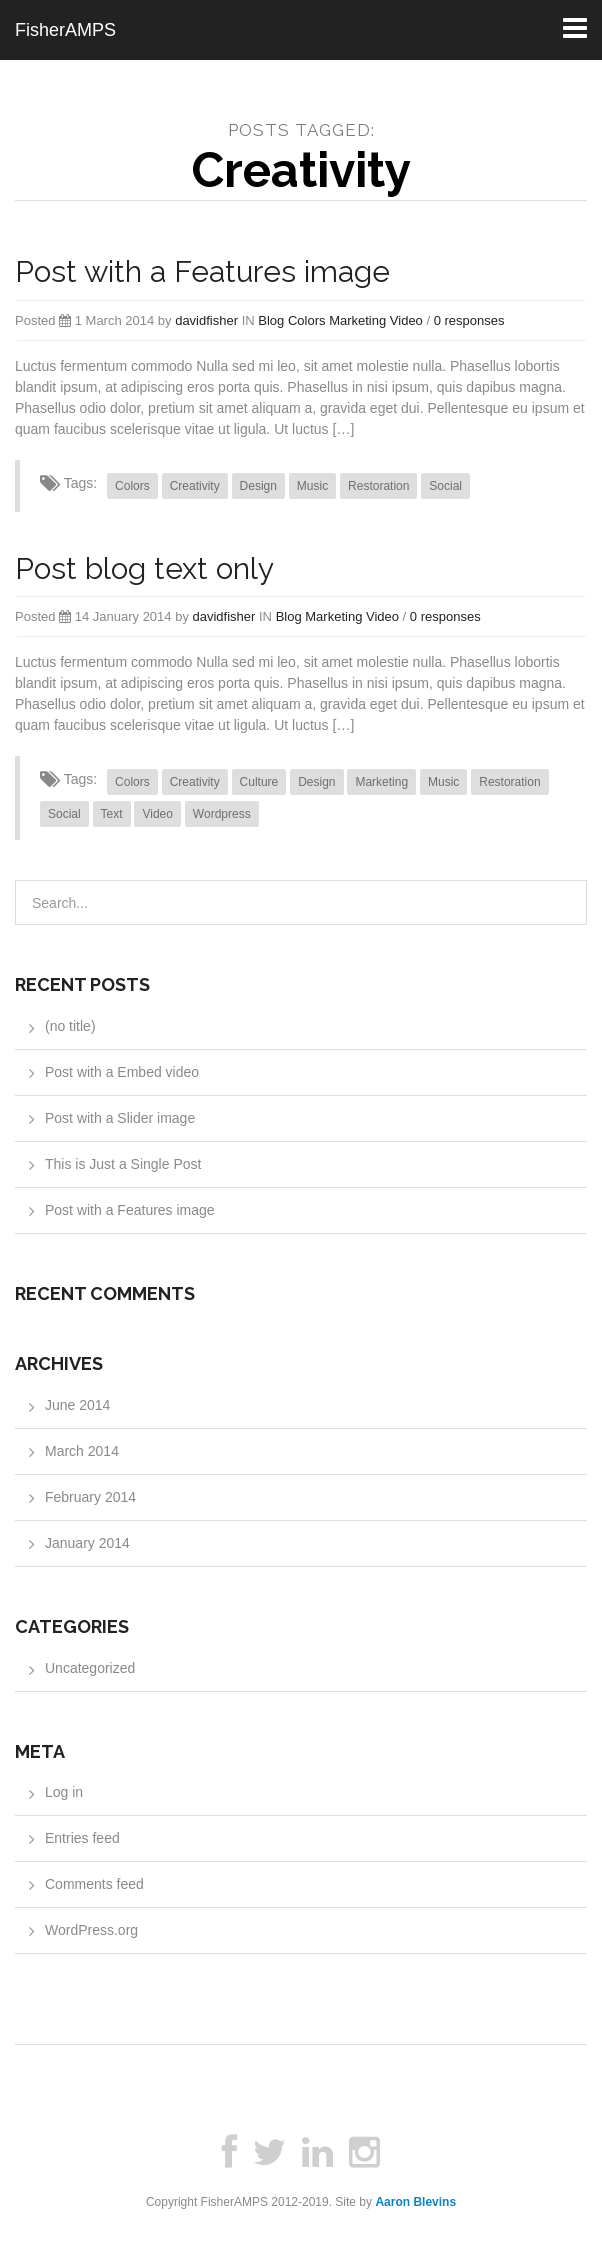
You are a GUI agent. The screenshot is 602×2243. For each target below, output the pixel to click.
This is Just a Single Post (123, 1164)
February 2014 (90, 1497)
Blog (271, 320)
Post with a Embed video (122, 1072)
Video (406, 320)
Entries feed (82, 1838)
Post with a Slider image (120, 1118)
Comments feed (94, 1884)
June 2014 (77, 1405)
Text (112, 814)
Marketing (357, 320)
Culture (259, 782)
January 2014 (87, 1543)
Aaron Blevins (415, 2202)
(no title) (70, 1026)
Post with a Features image (202, 271)
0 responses (469, 320)
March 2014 (82, 1451)
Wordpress (222, 814)
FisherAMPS (65, 30)
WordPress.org (91, 1930)
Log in (64, 1792)
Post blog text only (144, 568)
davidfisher (206, 320)
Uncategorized (90, 1668)
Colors (307, 320)
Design (258, 486)
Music (312, 486)
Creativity (195, 486)
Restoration (378, 486)
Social (445, 486)
